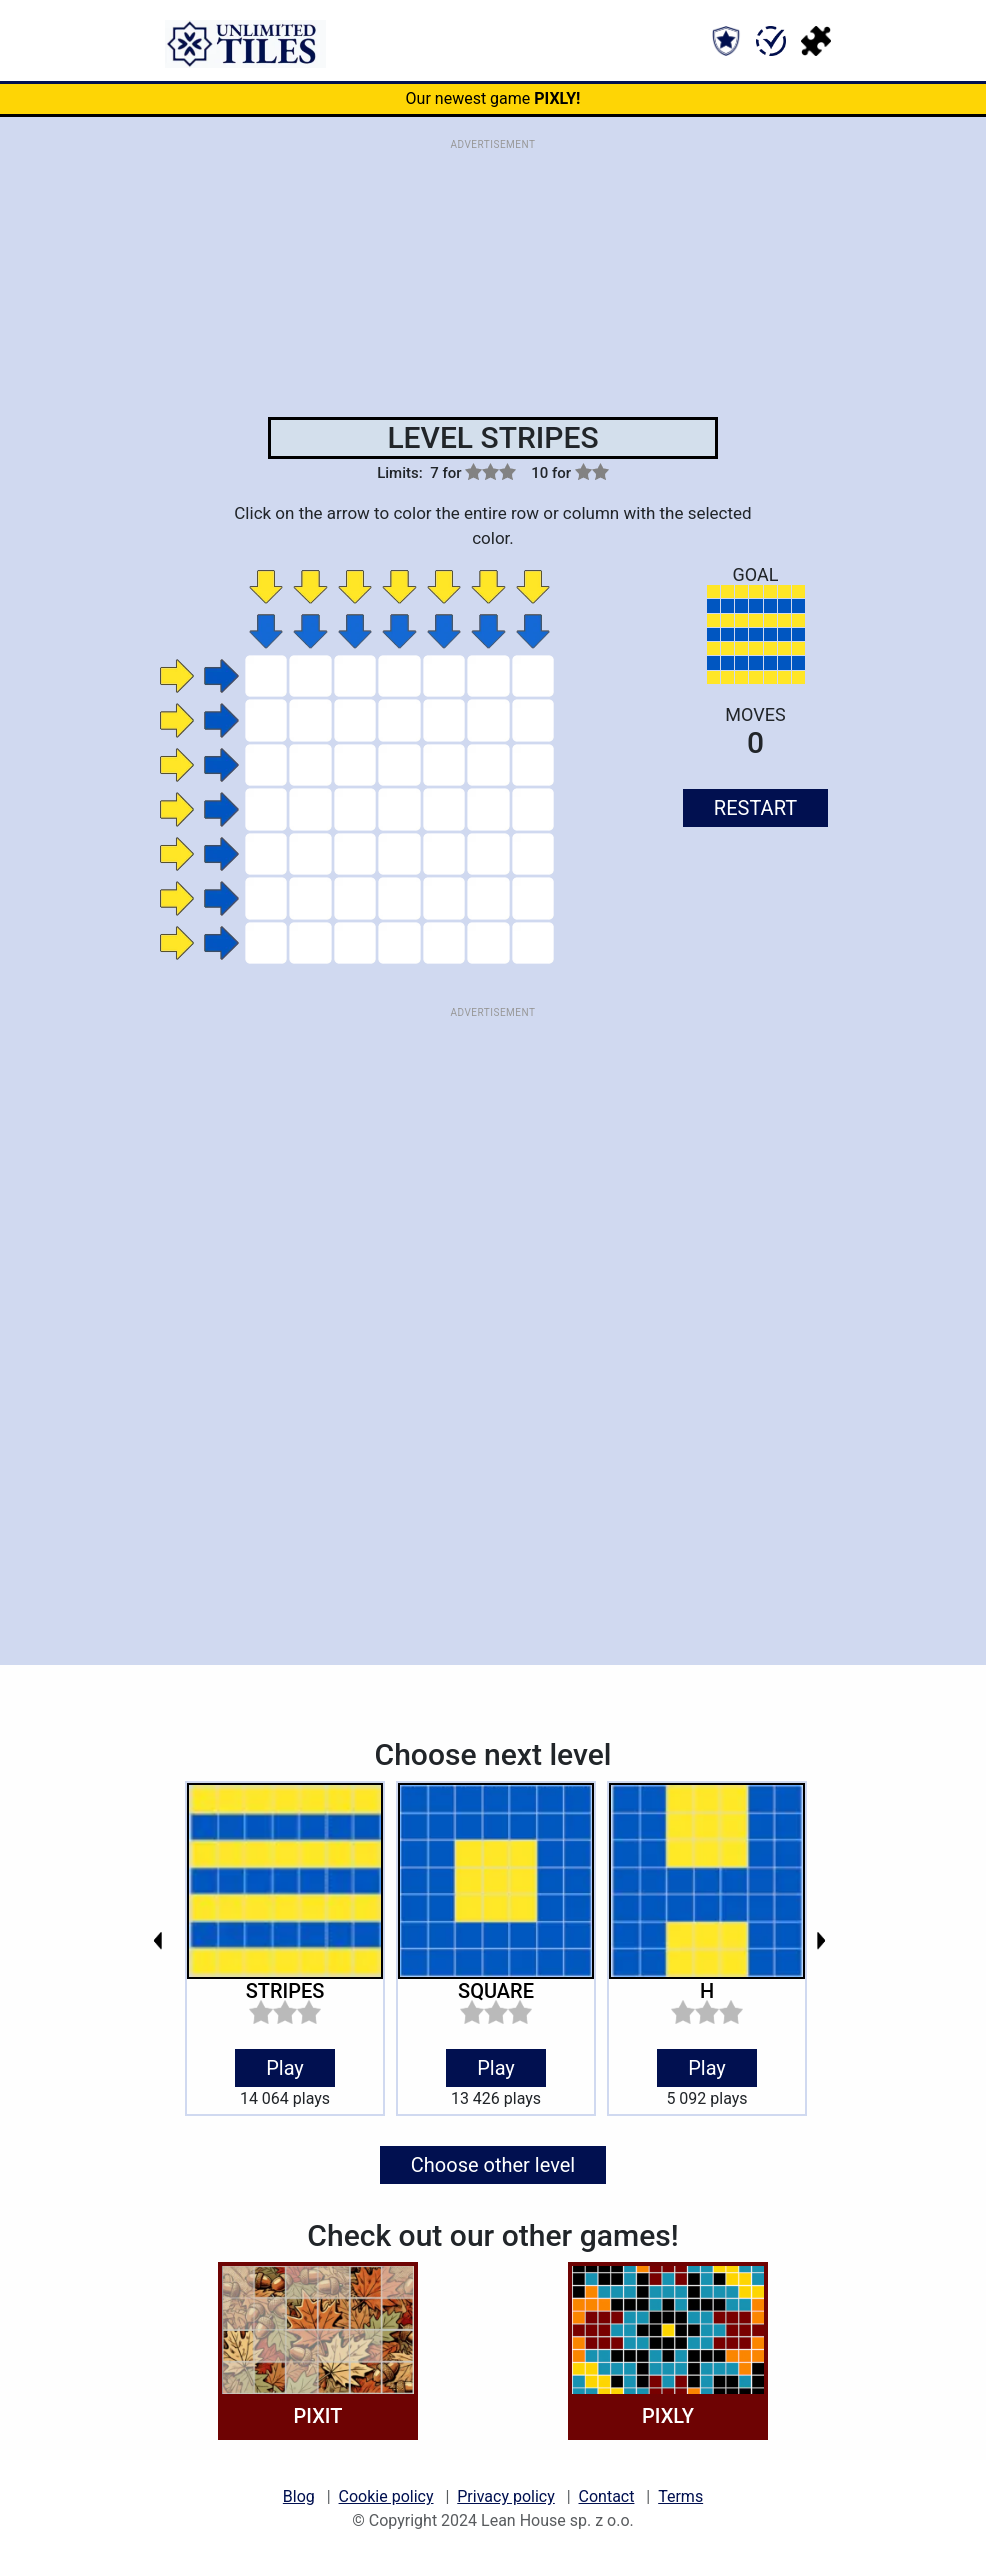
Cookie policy (386, 2496)
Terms (680, 2496)
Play (285, 2068)
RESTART (755, 808)
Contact (607, 2496)
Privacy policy (506, 2496)
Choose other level (493, 2165)
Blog (299, 2496)
